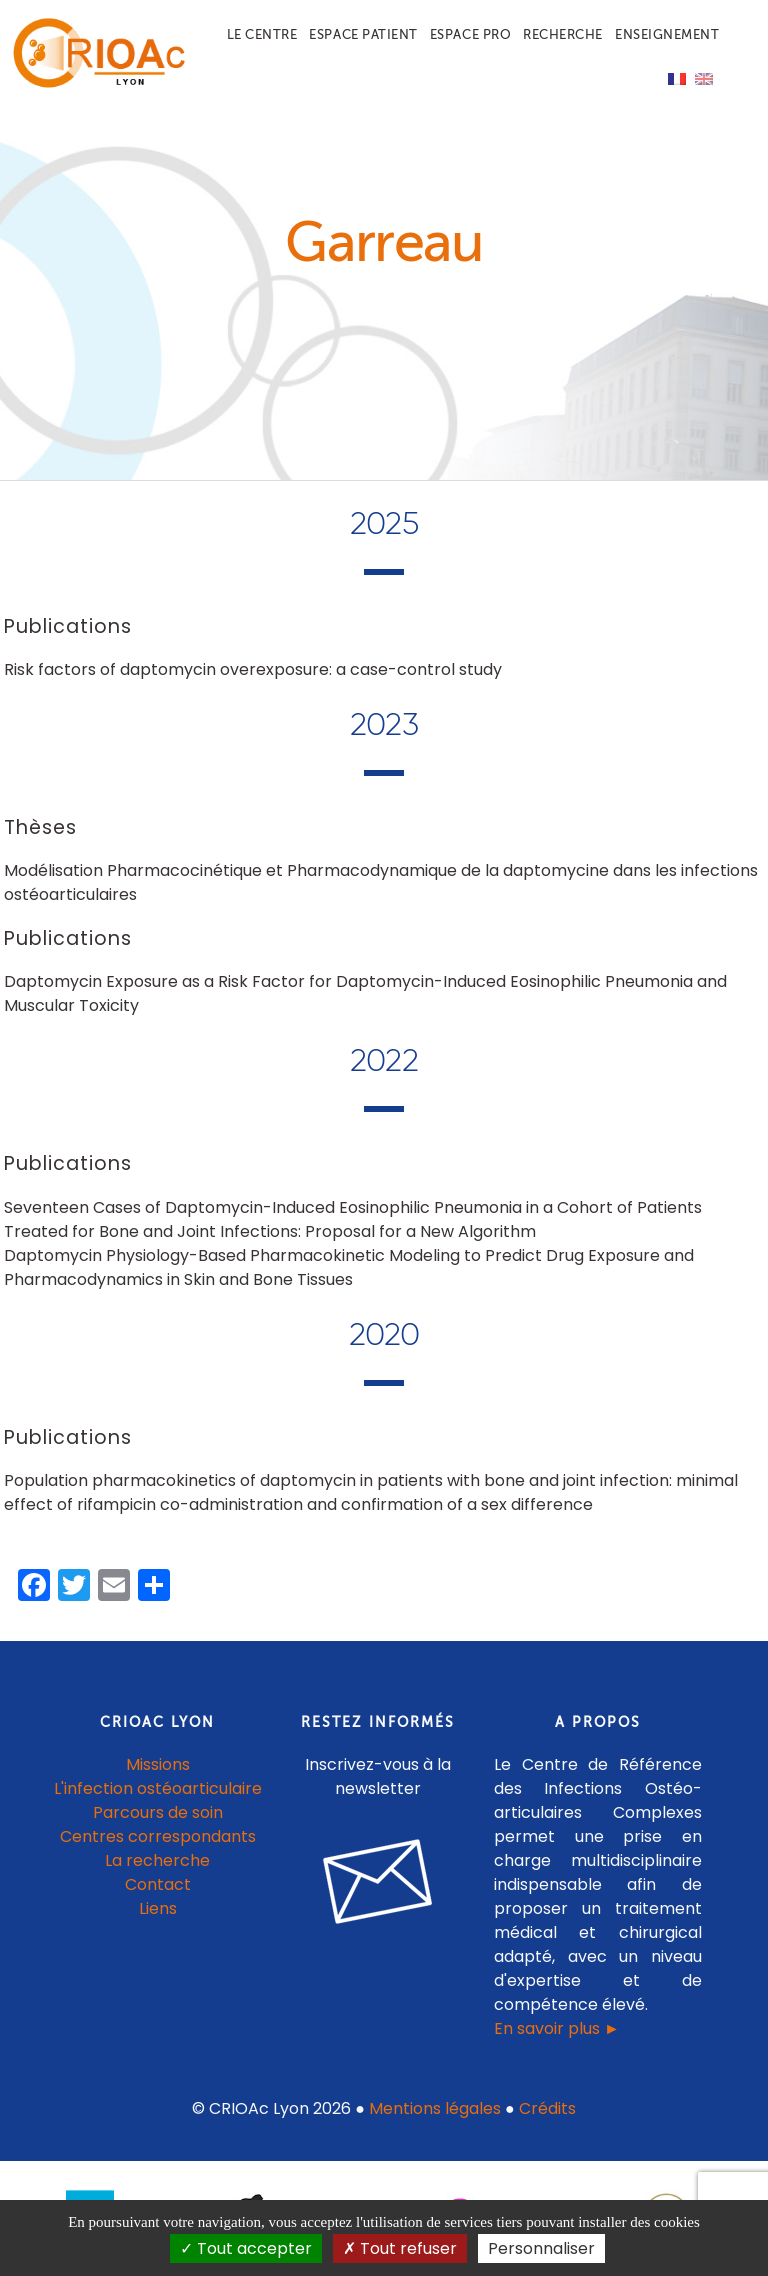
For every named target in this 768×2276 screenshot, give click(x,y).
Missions (158, 1764)
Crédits (547, 2108)
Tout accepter (246, 2248)
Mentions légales (435, 2108)
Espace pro (470, 34)
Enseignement (667, 34)
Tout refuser (400, 2248)
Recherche (563, 34)
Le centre (262, 34)
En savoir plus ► (557, 2028)
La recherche (157, 1860)
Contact (158, 1884)
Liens (158, 1908)
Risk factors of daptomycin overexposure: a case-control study (253, 669)
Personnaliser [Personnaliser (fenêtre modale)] (541, 2248)
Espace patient (363, 34)
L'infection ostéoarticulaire (158, 1788)
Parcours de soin (158, 1812)
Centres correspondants (158, 1836)
